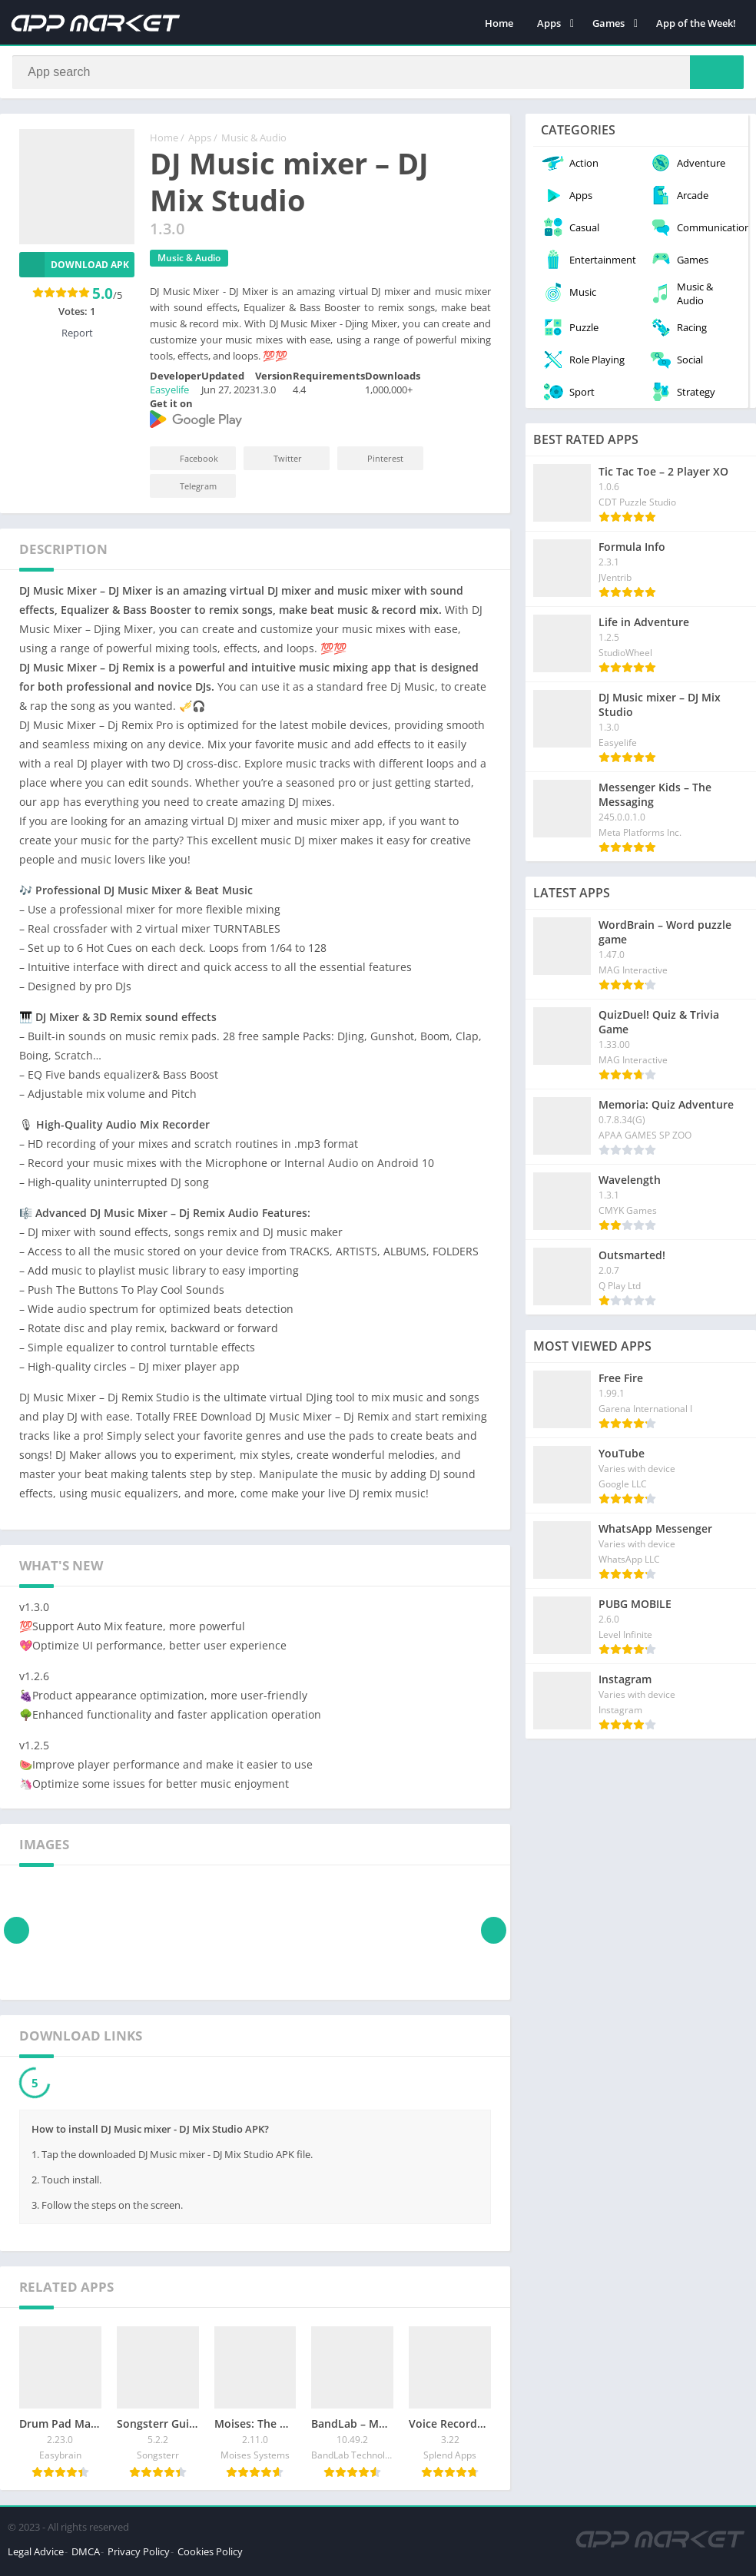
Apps (549, 23)
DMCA (85, 2556)
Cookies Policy (210, 2556)
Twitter (277, 463)
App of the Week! (696, 23)
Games (608, 23)
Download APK (74, 269)
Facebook (188, 463)
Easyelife (169, 394)
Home (499, 23)
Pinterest (374, 463)
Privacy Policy (139, 2556)
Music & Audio (254, 142)
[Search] (378, 74)
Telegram (188, 490)
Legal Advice (36, 2556)
